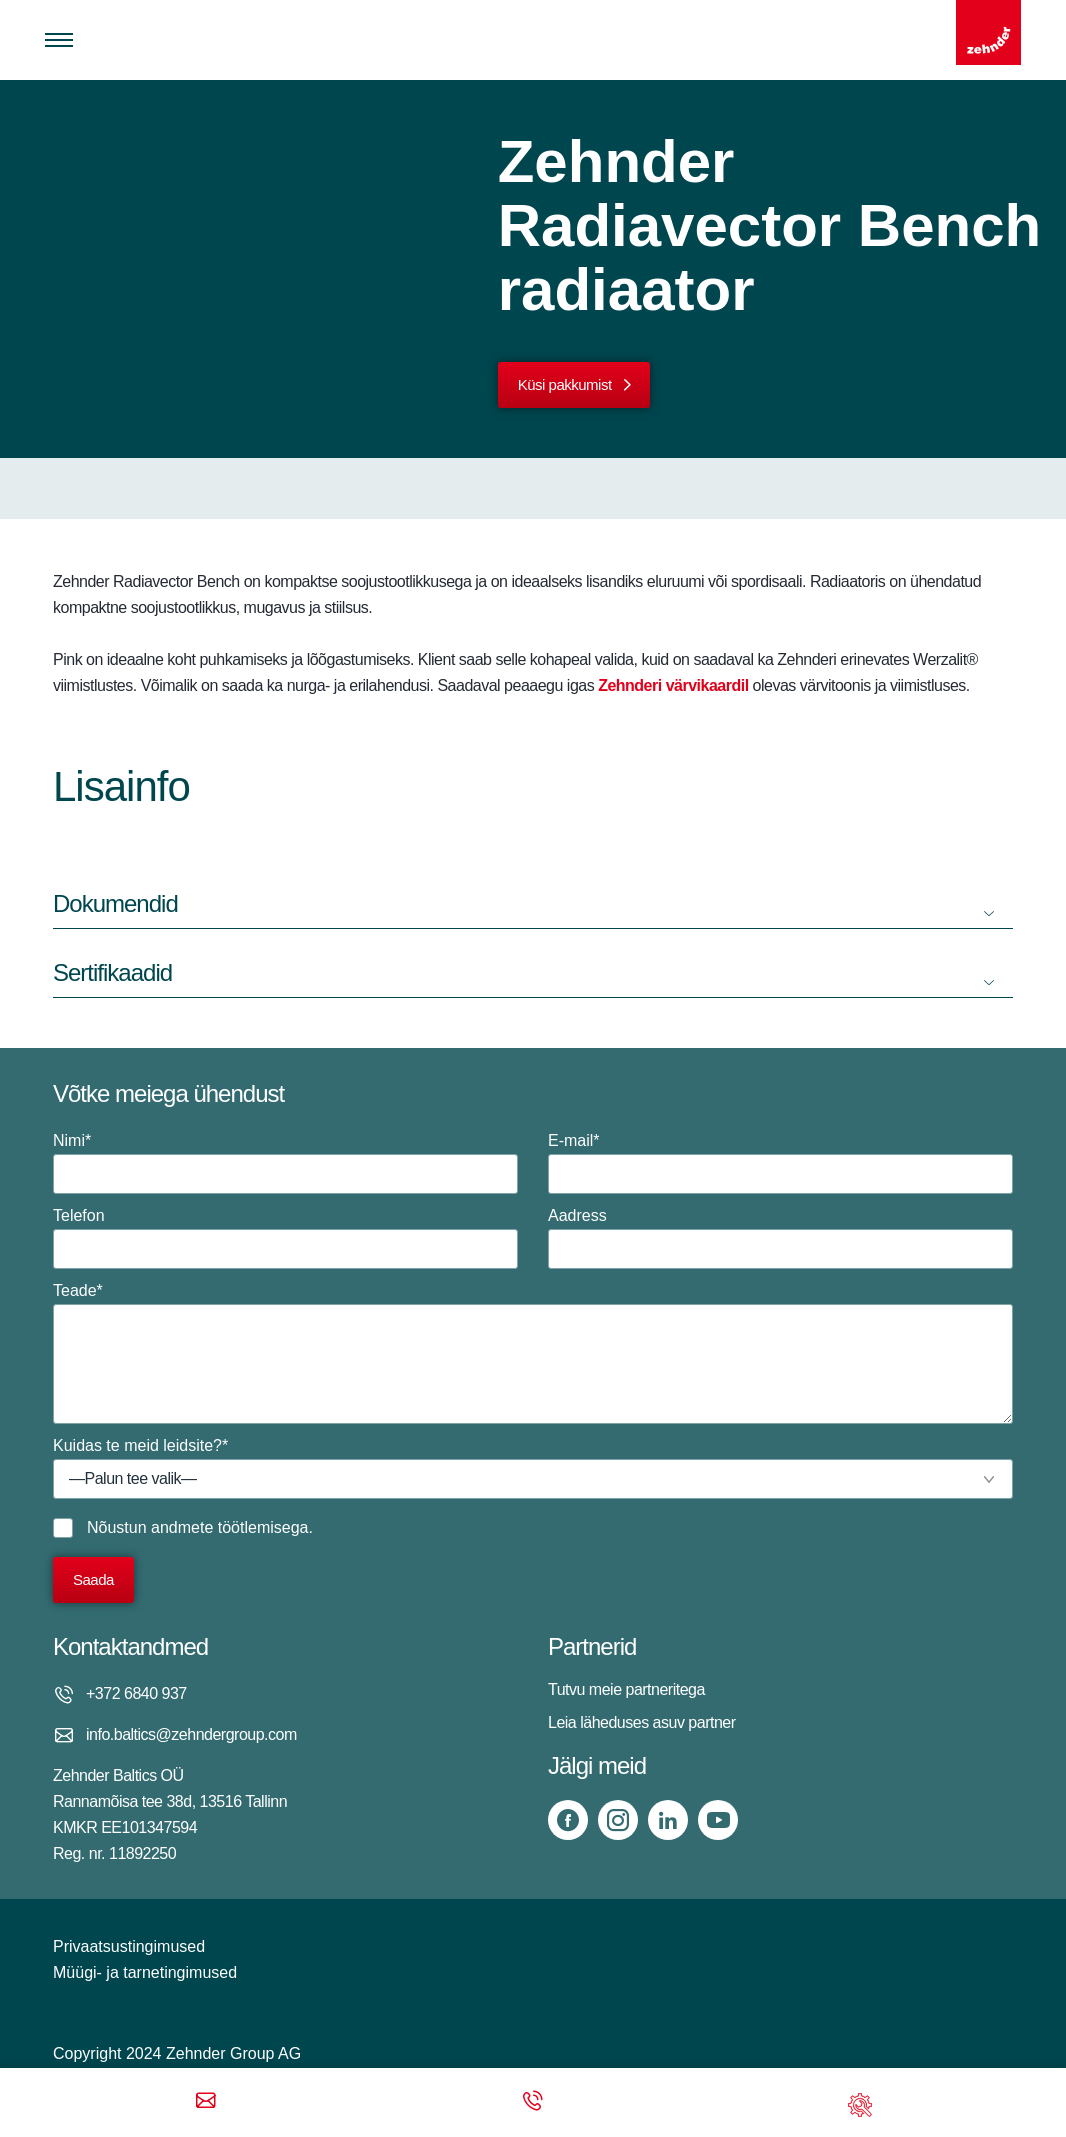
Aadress (780, 1238)
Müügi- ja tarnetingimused (145, 1972)
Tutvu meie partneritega (626, 1689)
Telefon (285, 1238)
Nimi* (285, 1163)
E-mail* (780, 1163)
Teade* (533, 1353)
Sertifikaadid (112, 972)
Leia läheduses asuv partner (642, 1722)
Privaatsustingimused (129, 1946)
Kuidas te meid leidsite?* (533, 1468)
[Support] (860, 2102)
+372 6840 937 (136, 1693)
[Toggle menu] (59, 40)
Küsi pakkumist (565, 384)
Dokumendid (115, 903)
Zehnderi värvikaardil (673, 685)
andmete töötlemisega (229, 1527)
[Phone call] (533, 2102)
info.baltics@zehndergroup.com (191, 1734)
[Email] (206, 2102)
